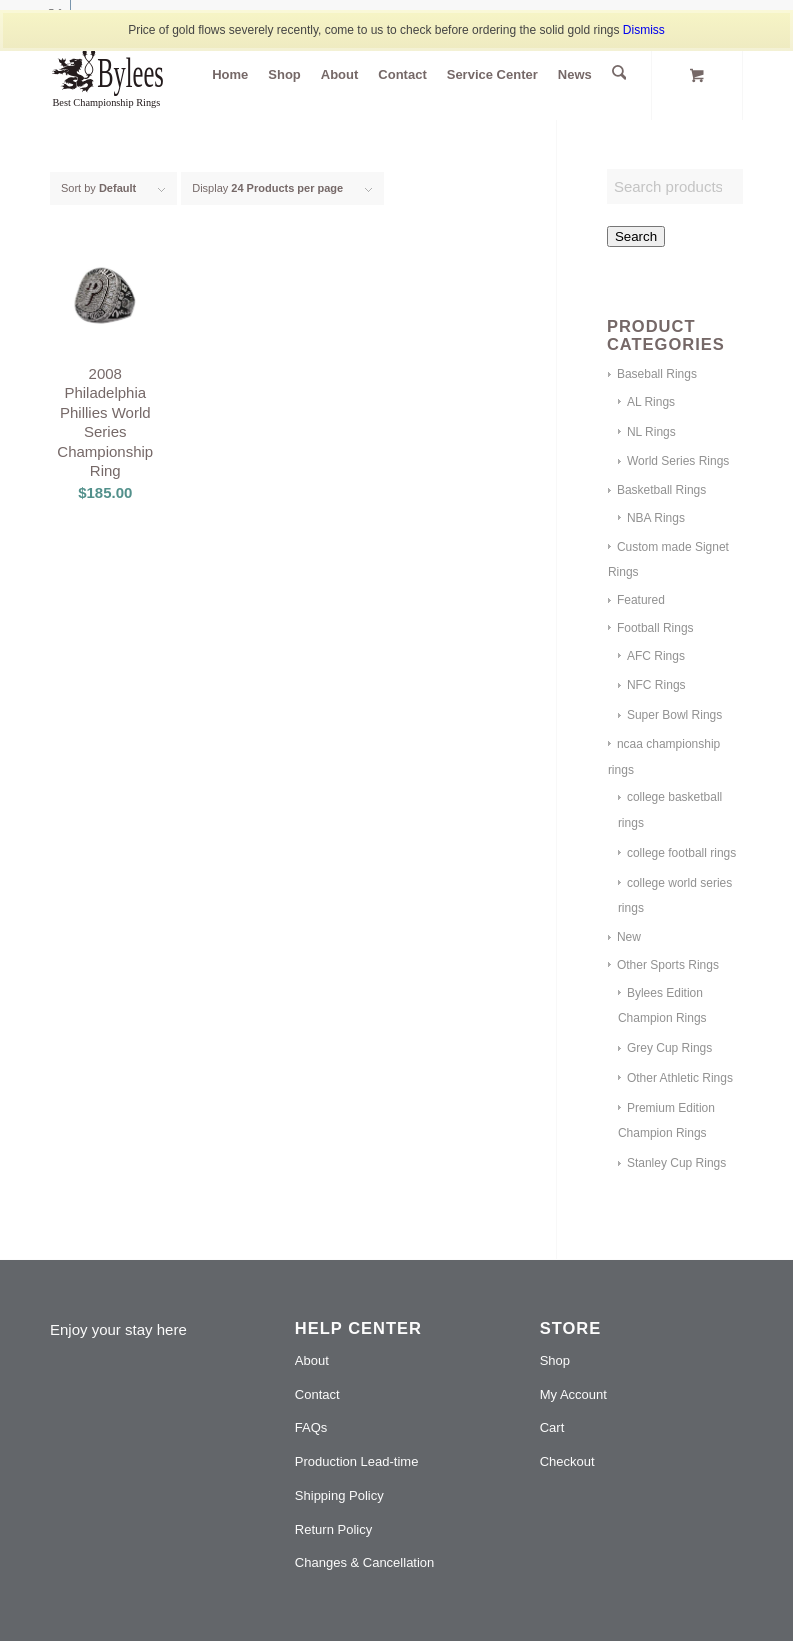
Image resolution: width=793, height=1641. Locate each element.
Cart (552, 1427)
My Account (573, 1394)
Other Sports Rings (668, 965)
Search (636, 236)
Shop (555, 1360)
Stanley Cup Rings (676, 1163)
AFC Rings (656, 656)
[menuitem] (232, 75)
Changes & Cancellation (364, 1562)
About (312, 1360)
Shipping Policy (339, 1495)
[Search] (619, 75)
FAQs (311, 1427)
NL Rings (651, 432)
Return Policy (333, 1529)
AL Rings (651, 402)
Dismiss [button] (644, 30)
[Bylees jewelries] (122, 75)
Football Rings (655, 628)
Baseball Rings (657, 374)
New (629, 937)
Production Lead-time (357, 1461)
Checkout (567, 1461)
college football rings (681, 853)
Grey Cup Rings (669, 1048)
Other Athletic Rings (680, 1078)
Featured (641, 600)
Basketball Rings (661, 490)
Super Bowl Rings (674, 715)
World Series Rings (678, 461)
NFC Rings (656, 685)
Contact (317, 1394)
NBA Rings (656, 518)
